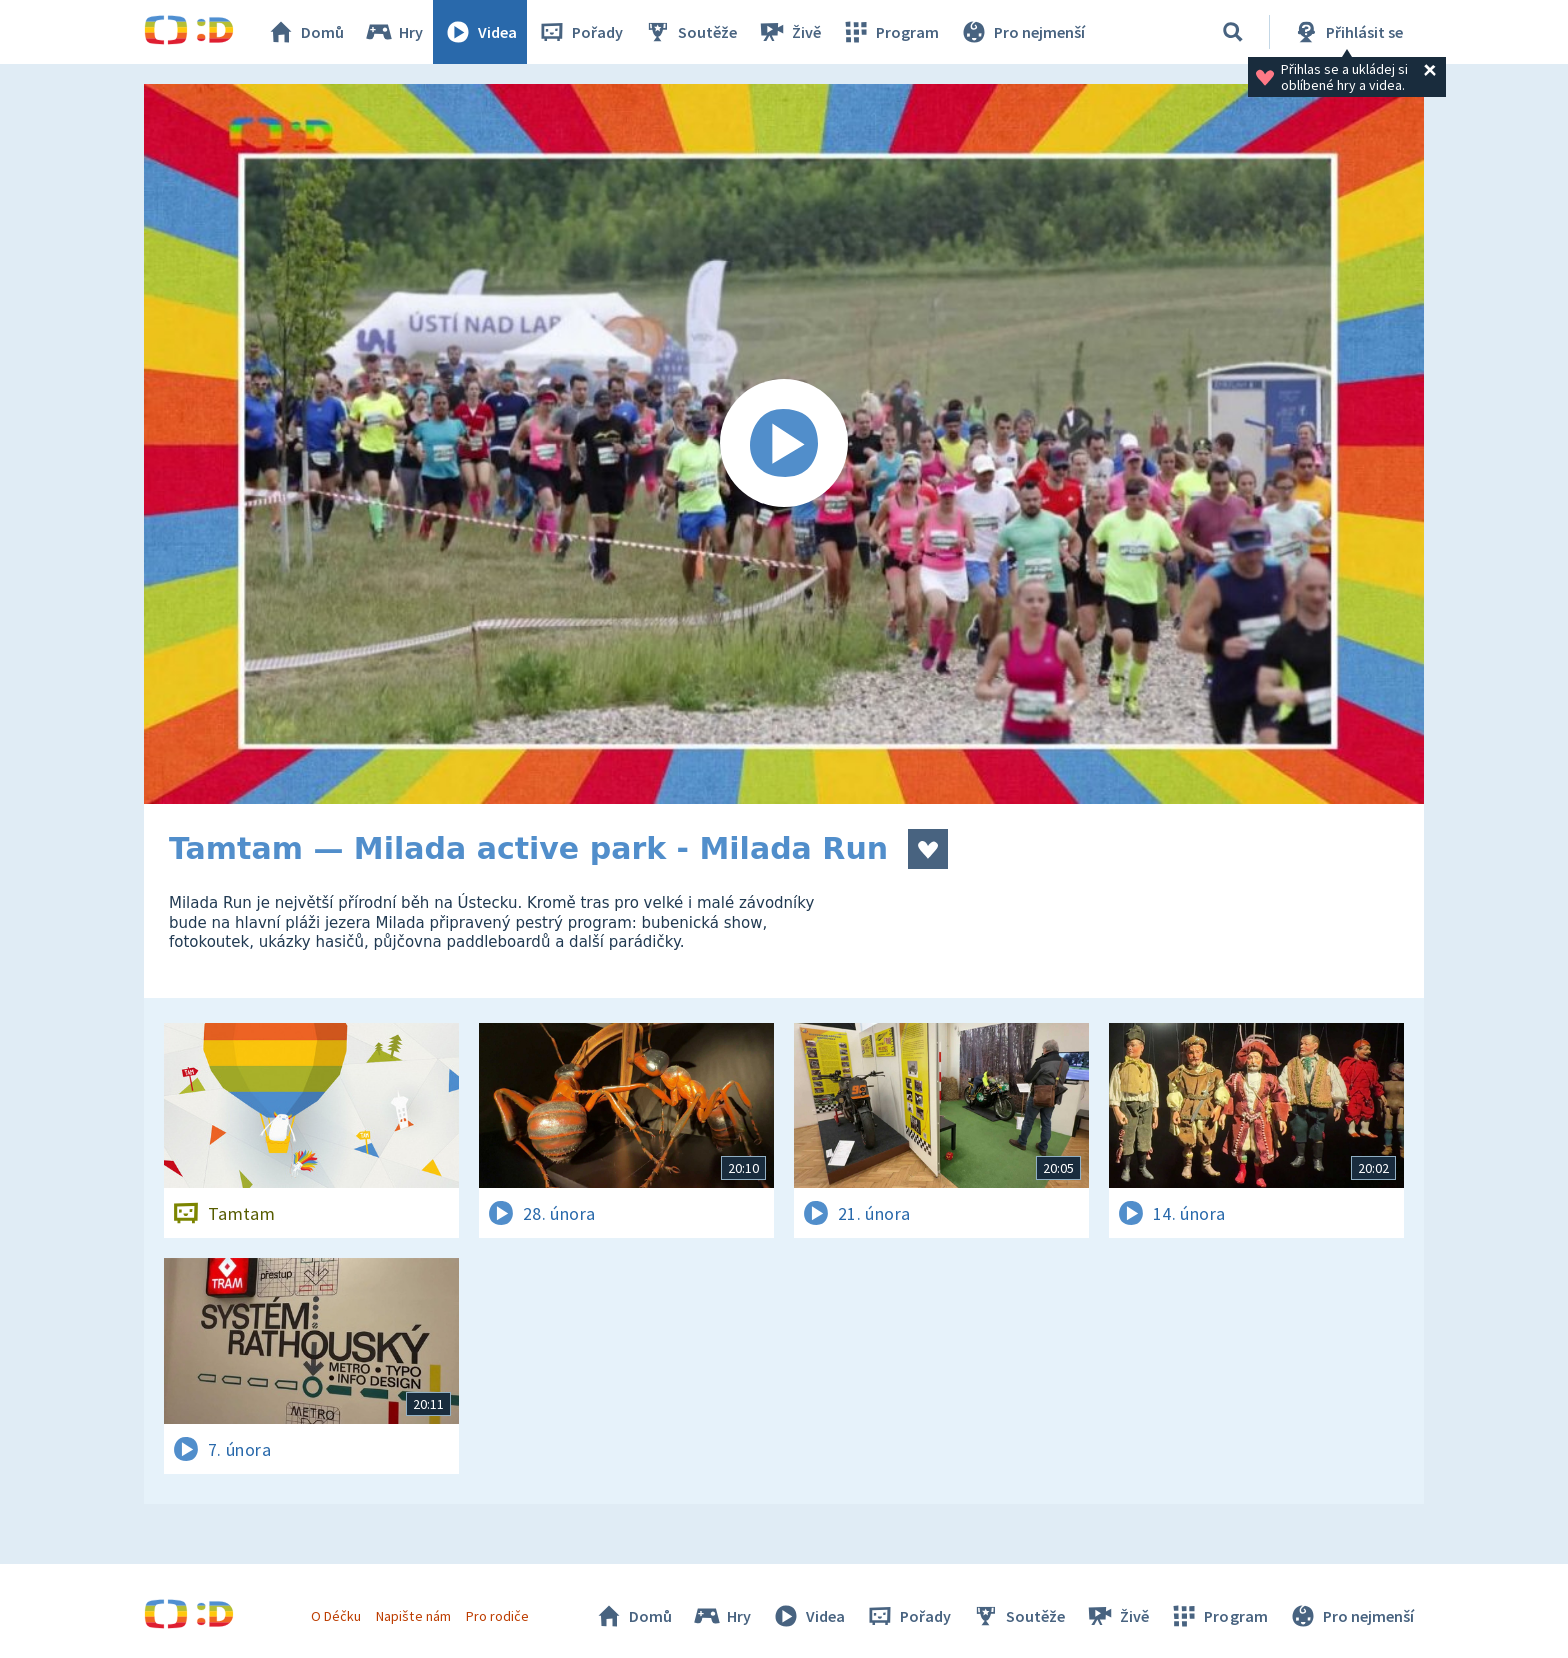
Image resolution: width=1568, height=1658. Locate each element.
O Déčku (336, 1616)
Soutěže (690, 32)
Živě (789, 32)
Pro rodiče (497, 1616)
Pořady (580, 32)
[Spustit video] (784, 444)
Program (890, 32)
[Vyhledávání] (1233, 32)
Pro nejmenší (1022, 32)
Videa (480, 32)
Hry (393, 32)
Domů (305, 32)
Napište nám (413, 1616)
